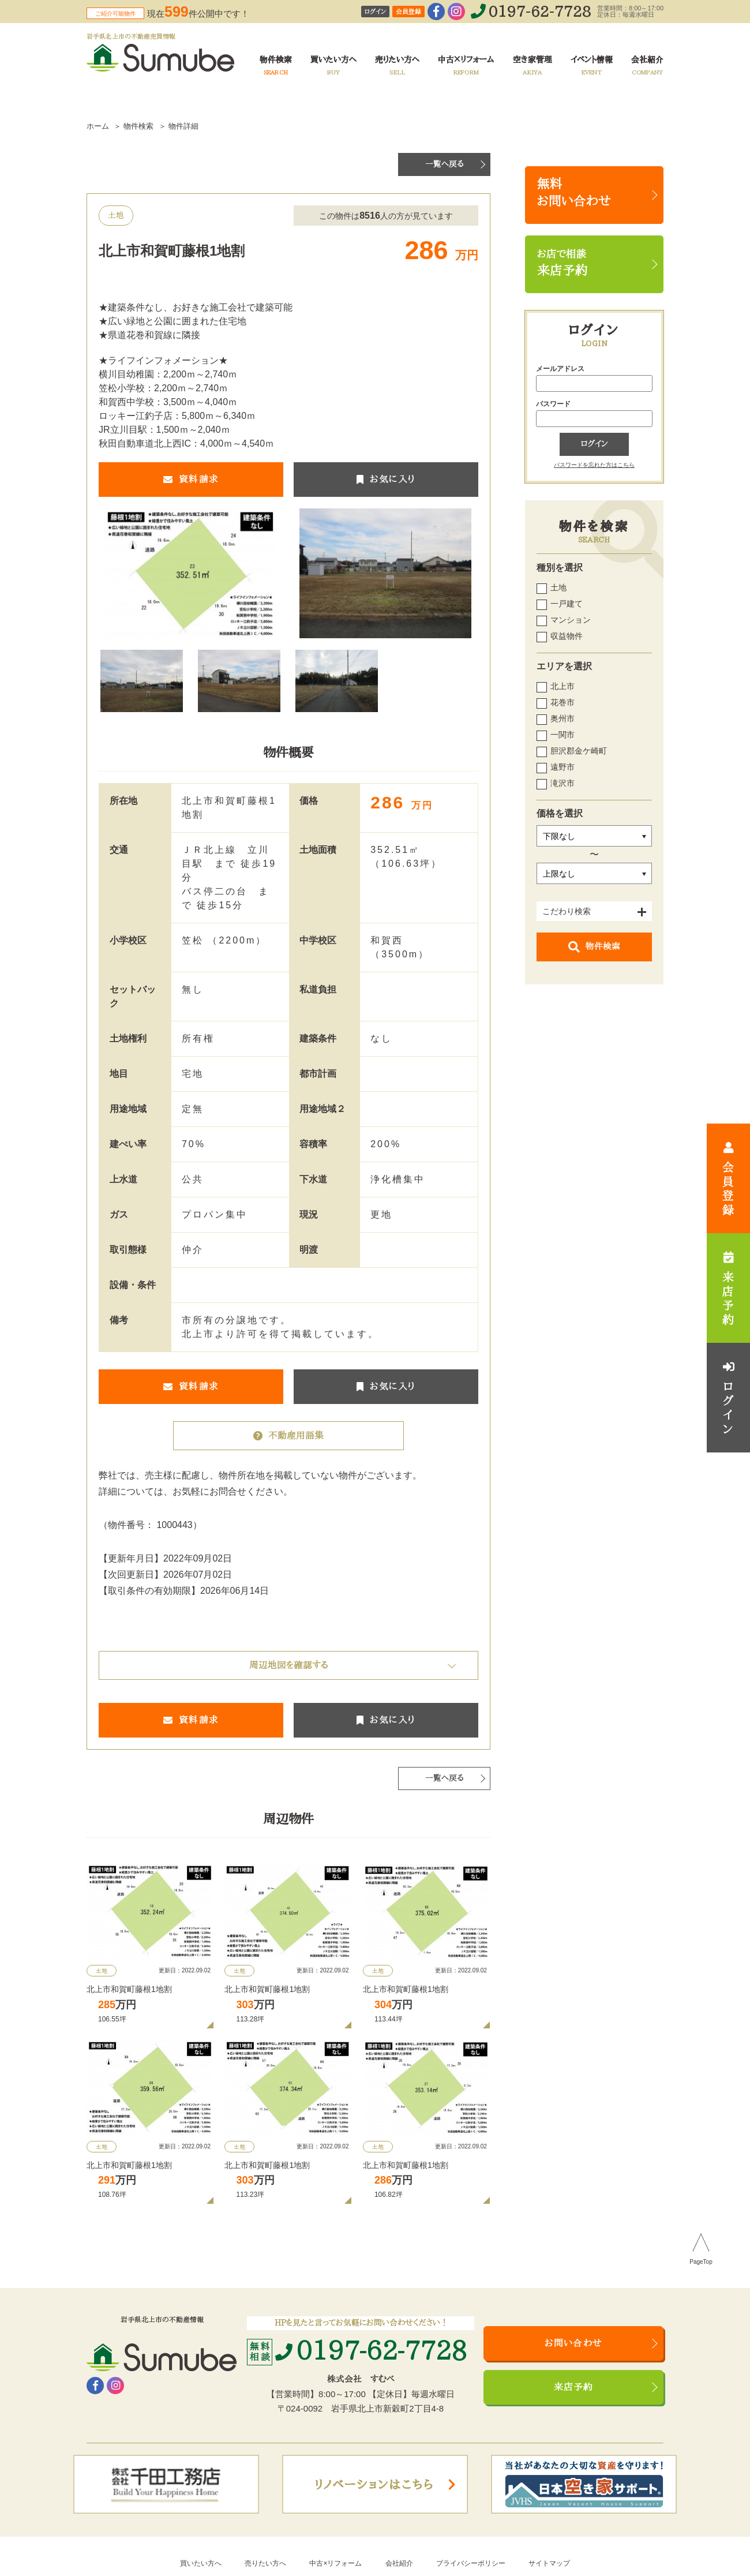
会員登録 (408, 12)
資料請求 (191, 479)
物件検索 (594, 947)
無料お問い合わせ (574, 193)
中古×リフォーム (335, 2563)
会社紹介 (399, 2563)
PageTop (700, 2262)
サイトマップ (549, 2563)
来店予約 (574, 2387)
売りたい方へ (265, 2563)
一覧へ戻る (444, 164)
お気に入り (386, 479)
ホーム (98, 126)
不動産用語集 (288, 1436)
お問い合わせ (573, 2343)
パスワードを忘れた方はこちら (594, 465)
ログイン (375, 12)
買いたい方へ (201, 2563)
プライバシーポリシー (470, 2563)
